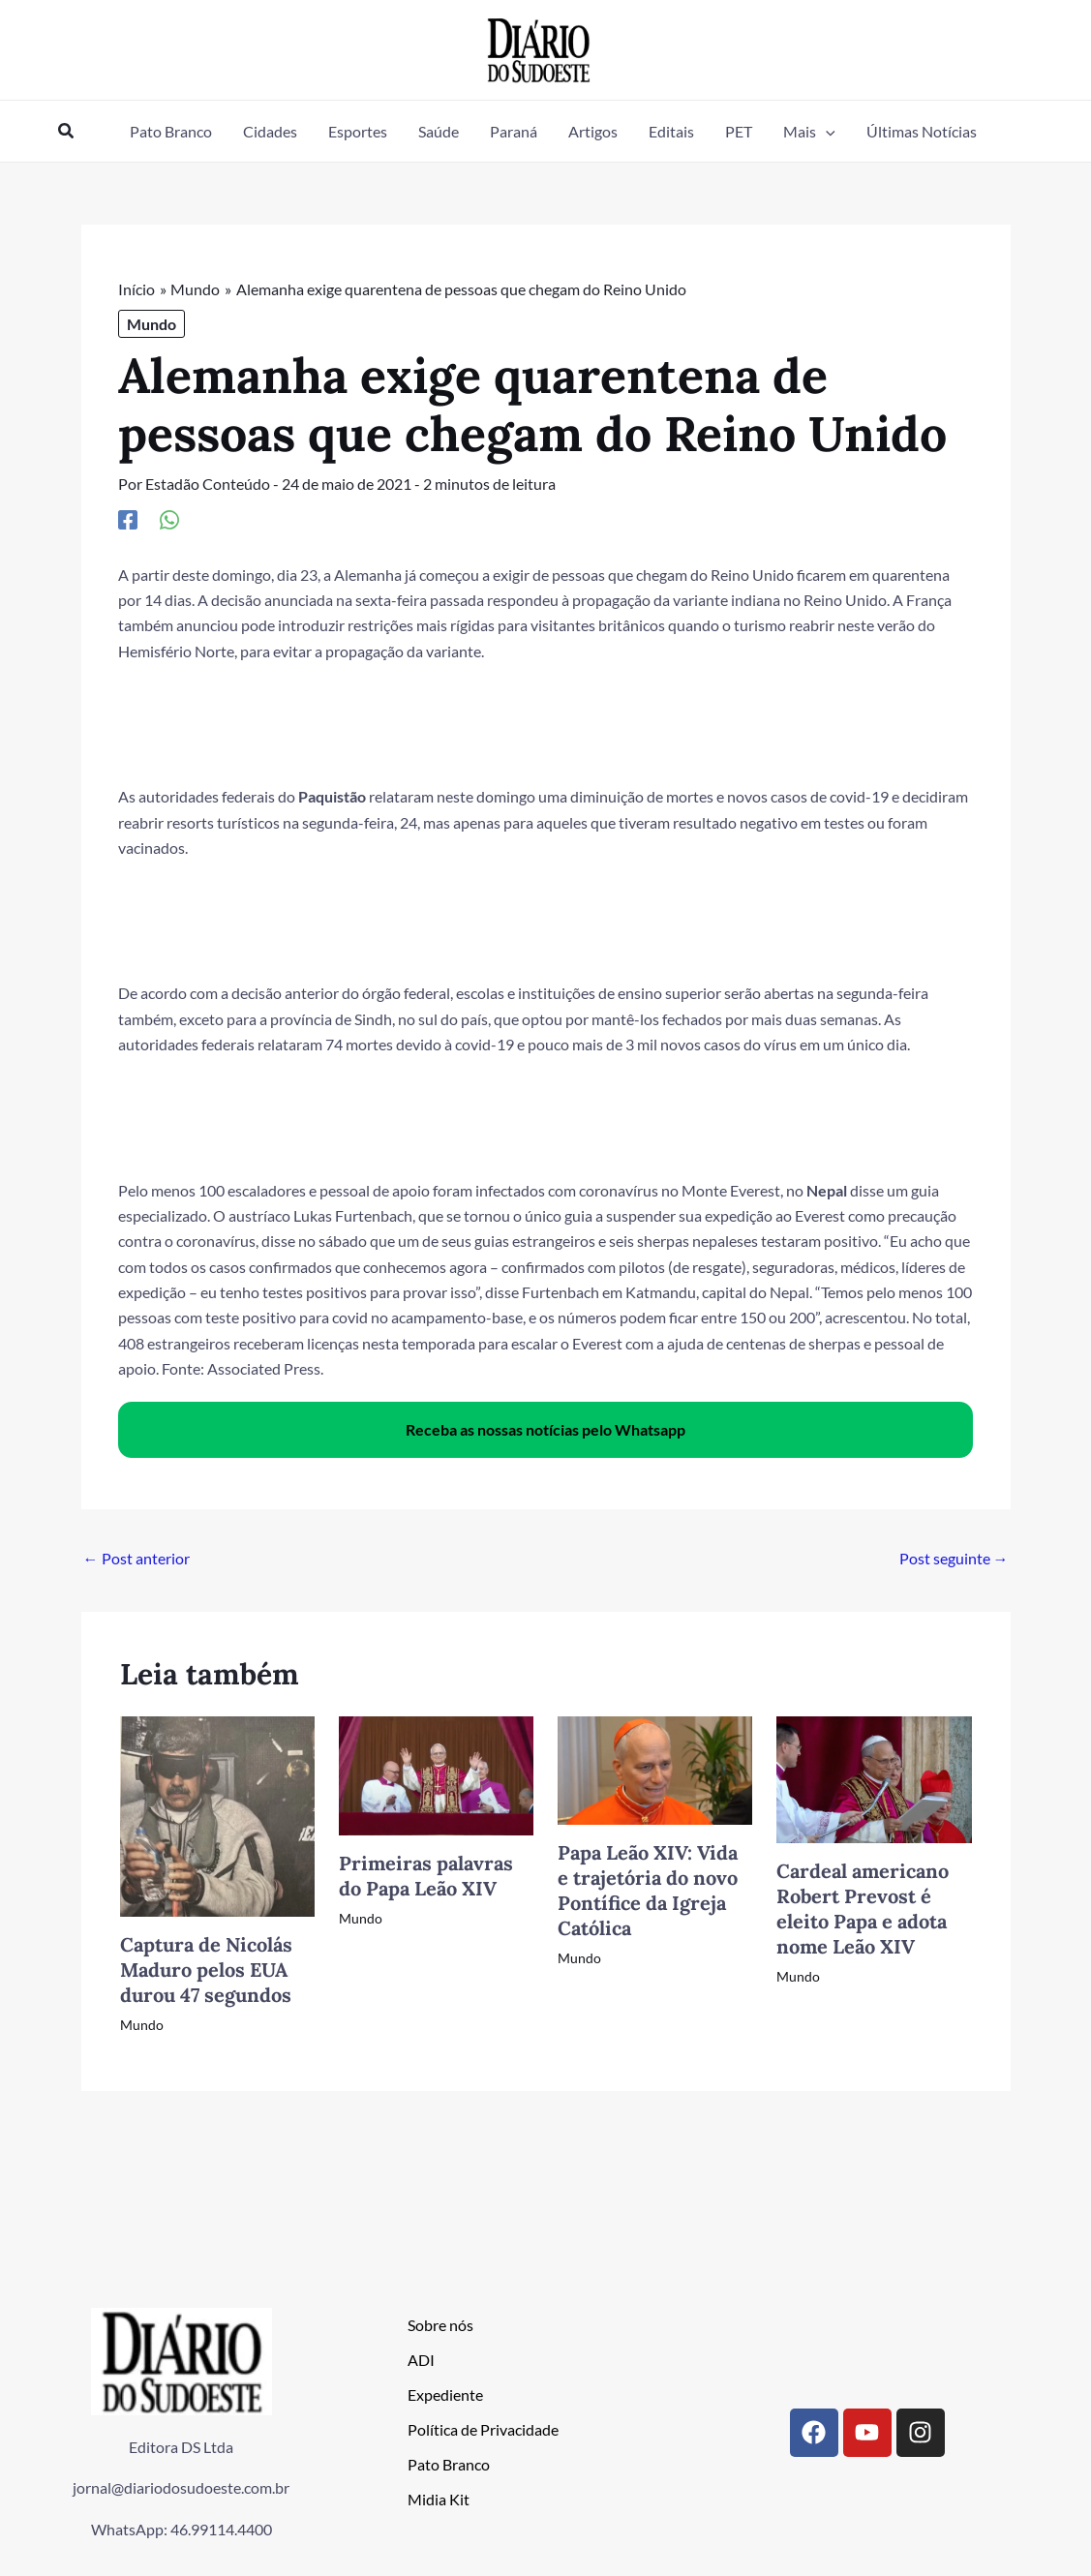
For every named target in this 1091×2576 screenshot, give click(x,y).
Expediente (445, 2393)
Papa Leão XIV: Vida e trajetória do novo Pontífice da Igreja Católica (648, 1889)
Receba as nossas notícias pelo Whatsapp (545, 1428)
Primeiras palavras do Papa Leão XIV (426, 1874)
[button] (67, 131)
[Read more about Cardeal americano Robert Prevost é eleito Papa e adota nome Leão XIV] (873, 1777)
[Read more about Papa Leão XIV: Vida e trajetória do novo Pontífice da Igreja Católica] (655, 1767)
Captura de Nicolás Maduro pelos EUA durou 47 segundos (206, 1969)
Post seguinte (954, 1558)
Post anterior (136, 1558)
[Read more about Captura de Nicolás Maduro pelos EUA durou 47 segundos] (217, 1813)
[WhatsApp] (169, 519)
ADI (421, 2358)
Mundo (151, 324)
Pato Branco (449, 2463)
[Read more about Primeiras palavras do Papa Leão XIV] (436, 1773)
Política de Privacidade (483, 2428)
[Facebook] (127, 519)
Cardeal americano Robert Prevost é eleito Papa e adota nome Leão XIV (862, 1908)
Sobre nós (440, 2324)
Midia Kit (439, 2498)
